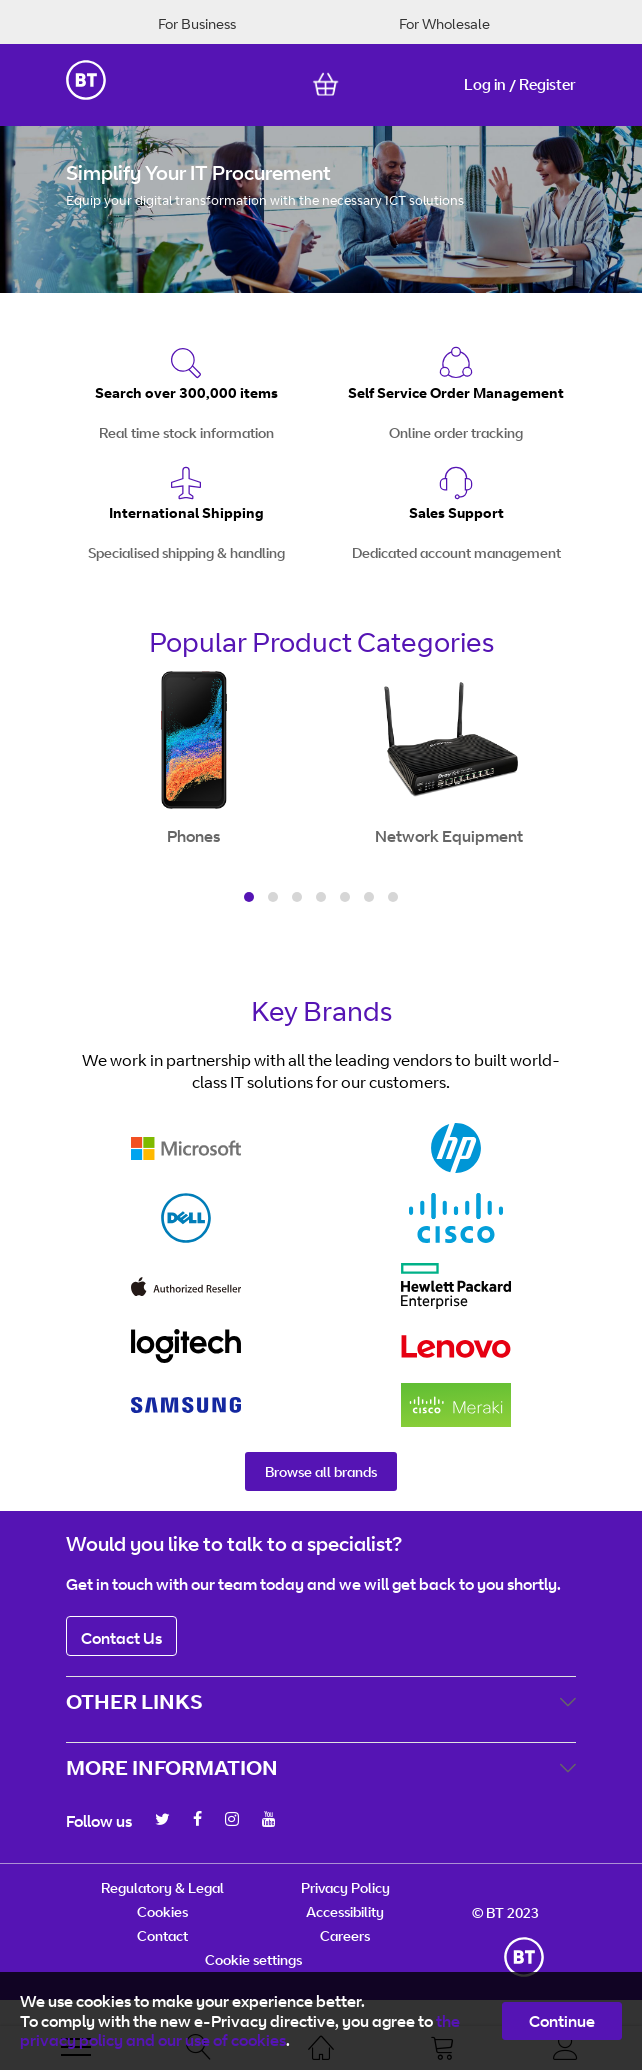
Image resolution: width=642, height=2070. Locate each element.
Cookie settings (253, 1959)
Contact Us (121, 1638)
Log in (485, 84)
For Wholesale (444, 23)
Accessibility (345, 1911)
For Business (197, 23)
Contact (162, 1935)
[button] (249, 897)
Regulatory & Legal (162, 1887)
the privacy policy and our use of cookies (240, 2030)
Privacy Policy (345, 1887)
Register (547, 84)
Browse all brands (321, 1471)
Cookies (162, 1911)
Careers (345, 1935)
